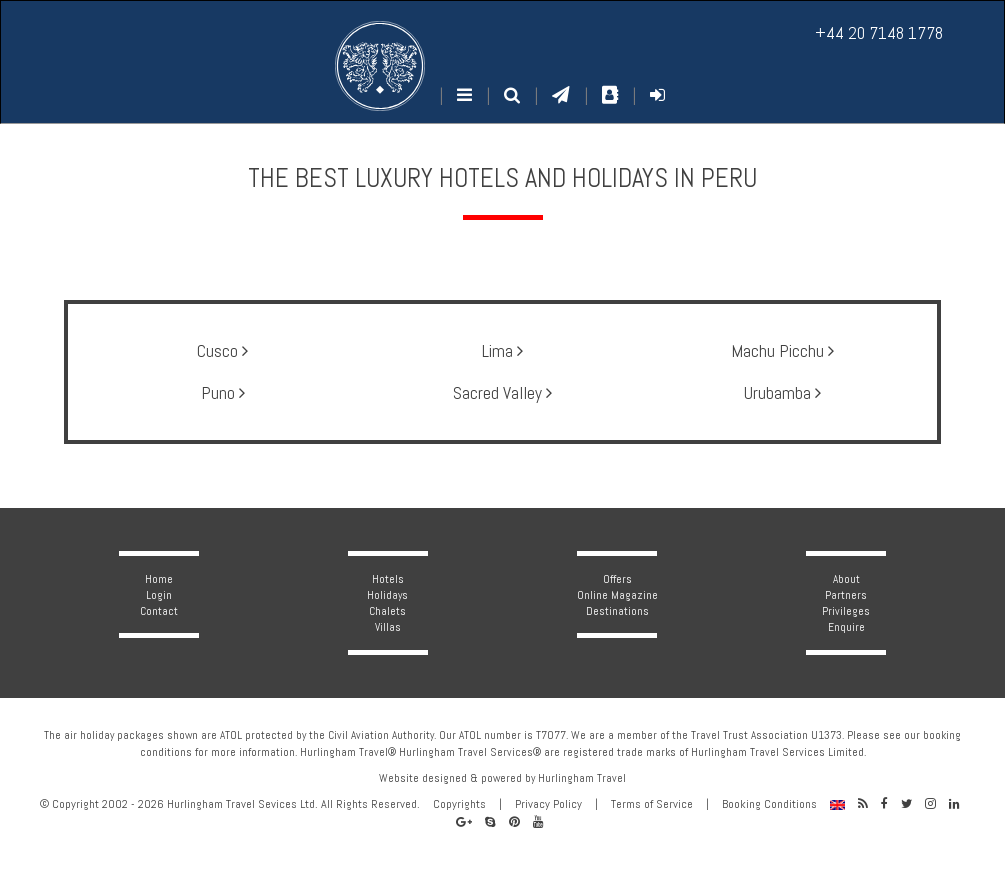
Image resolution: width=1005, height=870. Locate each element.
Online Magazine (617, 595)
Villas (388, 627)
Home (159, 579)
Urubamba (782, 393)
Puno (223, 393)
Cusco (222, 351)
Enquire (846, 627)
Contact (159, 611)
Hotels (388, 579)
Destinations (617, 611)
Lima (502, 351)
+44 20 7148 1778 (879, 33)
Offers (617, 579)
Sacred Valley (502, 393)
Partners (846, 595)
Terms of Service (652, 804)
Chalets (387, 611)
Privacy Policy (548, 804)
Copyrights (459, 804)
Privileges (846, 611)
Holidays (387, 595)
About (846, 579)
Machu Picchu (782, 351)
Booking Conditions (769, 804)
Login (159, 595)
